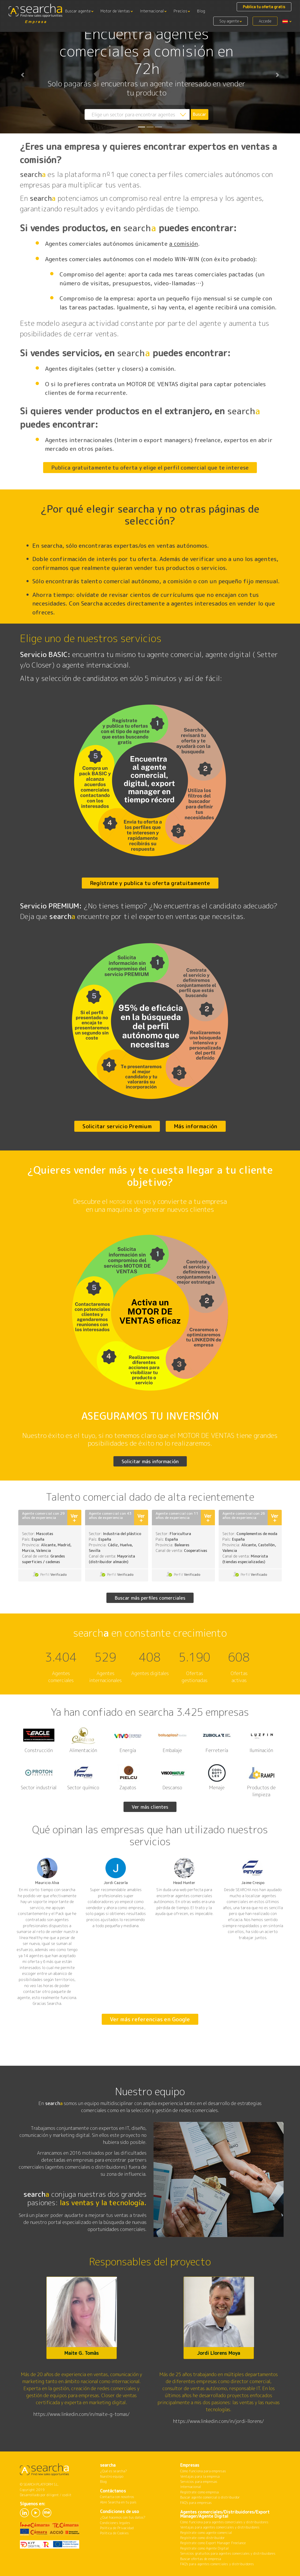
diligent (52, 2495)
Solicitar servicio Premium (117, 1126)
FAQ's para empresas (196, 2502)
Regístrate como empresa (199, 2492)
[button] (79, 11)
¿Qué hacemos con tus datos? (122, 2517)
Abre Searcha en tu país (118, 2502)
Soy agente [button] (229, 21)
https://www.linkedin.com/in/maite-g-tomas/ (81, 2414)
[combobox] (137, 114)
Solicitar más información (150, 1461)
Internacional (152, 11)
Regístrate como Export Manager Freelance (213, 2543)
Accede (265, 21)
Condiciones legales (115, 2523)
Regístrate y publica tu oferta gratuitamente (150, 883)
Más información (196, 1126)
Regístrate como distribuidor (202, 2538)
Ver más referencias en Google (150, 2019)
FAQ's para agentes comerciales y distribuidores (217, 2564)
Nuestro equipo (111, 2476)
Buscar (199, 114)
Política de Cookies (114, 2533)
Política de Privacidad (117, 2528)
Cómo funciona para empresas (203, 2471)
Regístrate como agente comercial (206, 2532)
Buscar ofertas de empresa (200, 2559)
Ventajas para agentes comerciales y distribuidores (220, 2527)
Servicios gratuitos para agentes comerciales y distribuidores (227, 2553)
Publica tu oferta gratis (264, 6)
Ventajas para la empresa (200, 2476)
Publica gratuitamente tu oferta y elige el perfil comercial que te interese (150, 467)
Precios (180, 11)
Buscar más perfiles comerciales (150, 1598)
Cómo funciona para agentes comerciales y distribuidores (224, 2522)
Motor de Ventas (115, 11)
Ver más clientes (150, 1807)
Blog (201, 11)
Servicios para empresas (198, 2481)
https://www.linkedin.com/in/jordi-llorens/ (218, 2421)
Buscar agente (78, 11)
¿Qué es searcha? (113, 2471)
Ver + (74, 1518)
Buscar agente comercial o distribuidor (210, 2497)
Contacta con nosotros (117, 2497)
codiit (66, 2495)
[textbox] (137, 114)
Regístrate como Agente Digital (204, 2548)
